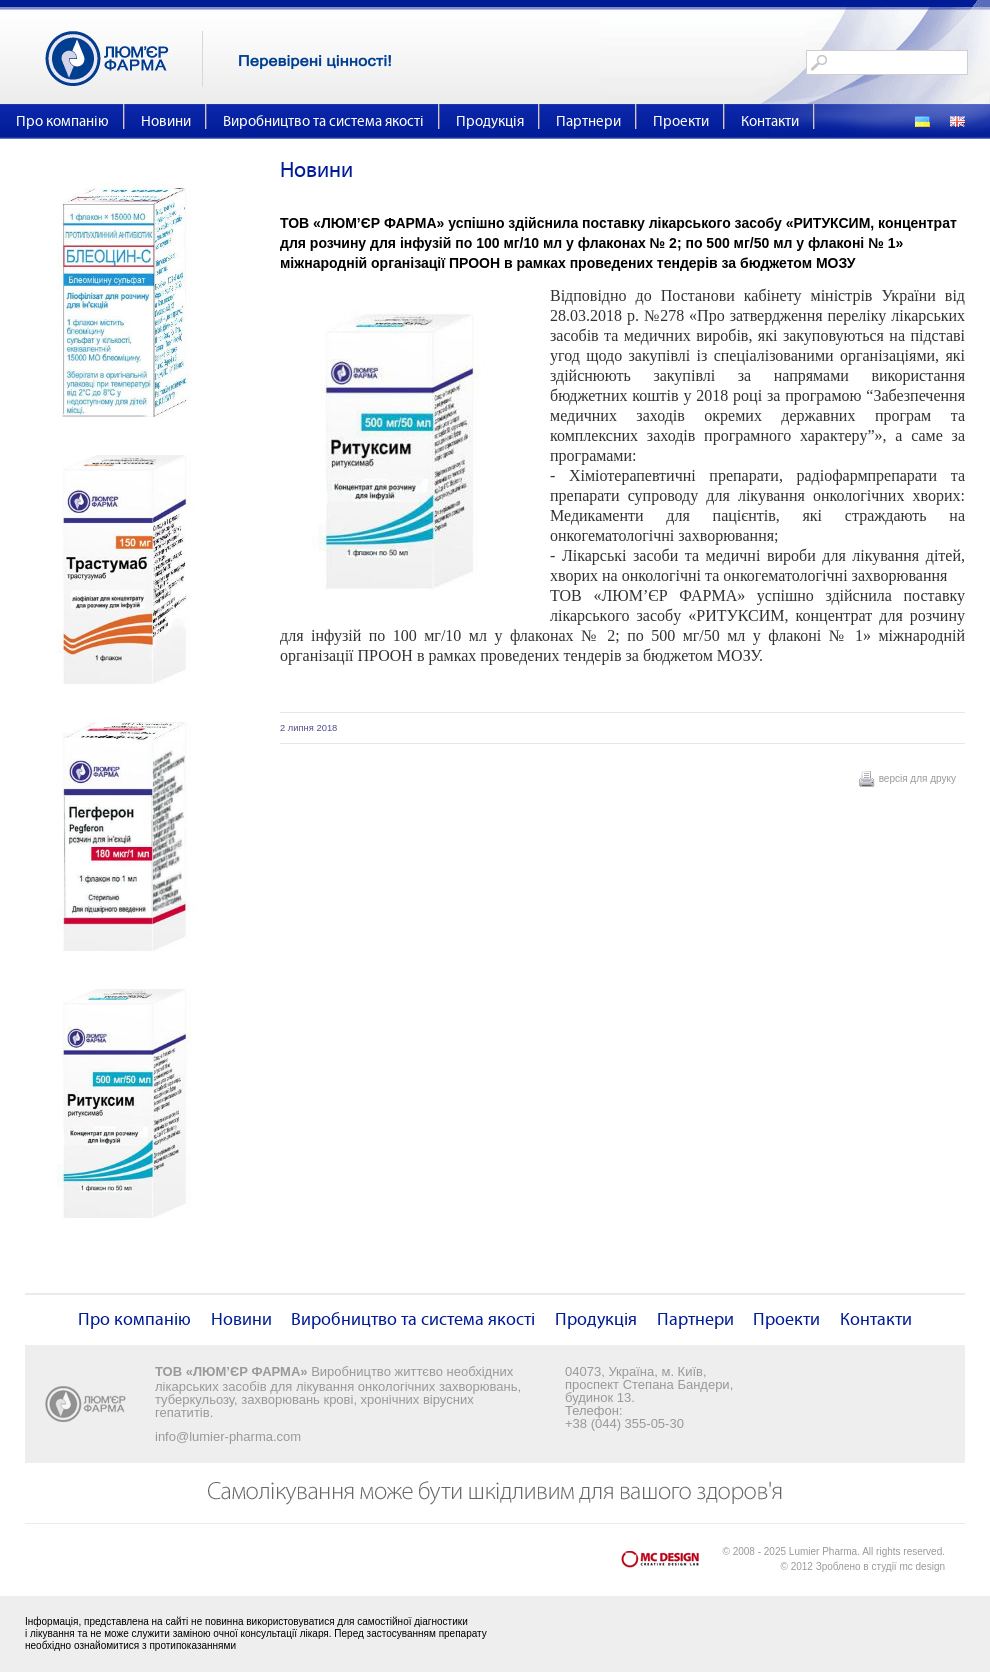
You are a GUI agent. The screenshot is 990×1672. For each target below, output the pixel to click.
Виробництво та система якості (323, 121)
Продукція (490, 121)
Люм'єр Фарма (124, 59)
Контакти (770, 121)
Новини (166, 121)
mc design (922, 1566)
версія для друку (917, 778)
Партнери (588, 121)
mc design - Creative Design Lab (672, 1563)
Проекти (681, 121)
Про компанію (62, 121)
